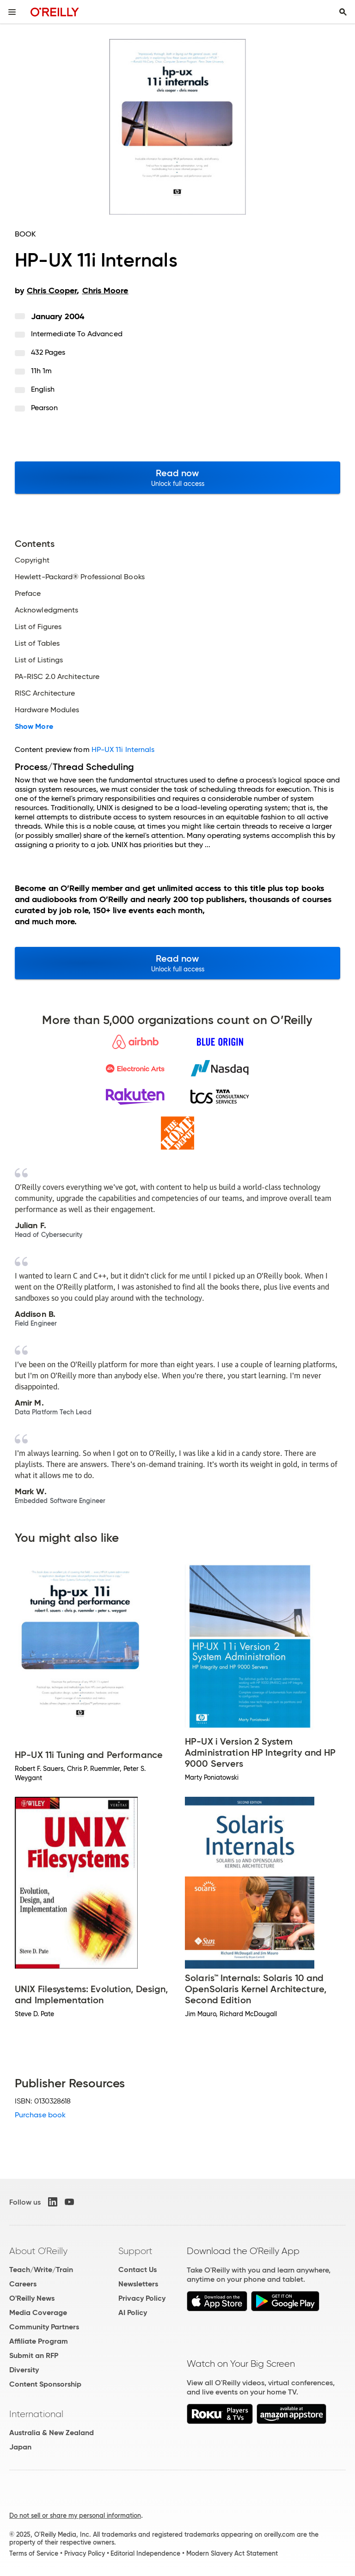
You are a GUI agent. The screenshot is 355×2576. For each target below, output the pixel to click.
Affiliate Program (38, 2341)
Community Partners (44, 2327)
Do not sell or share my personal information (75, 2515)
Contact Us (137, 2269)
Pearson (44, 407)
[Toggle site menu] (12, 12)
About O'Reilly (38, 2250)
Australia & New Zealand (51, 2432)
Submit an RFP (33, 2355)
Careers (23, 2284)
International (36, 2413)
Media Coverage (38, 2312)
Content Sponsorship (45, 2384)
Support (135, 2250)
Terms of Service (33, 2553)
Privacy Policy (141, 2298)
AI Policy (132, 2312)
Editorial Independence (145, 2553)
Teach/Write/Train (41, 2269)
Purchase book (40, 2114)
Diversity (24, 2370)
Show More (34, 726)
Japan (20, 2447)
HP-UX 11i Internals (123, 749)
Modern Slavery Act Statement (232, 2553)
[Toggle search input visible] (343, 12)
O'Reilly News (32, 2298)
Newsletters (138, 2284)
